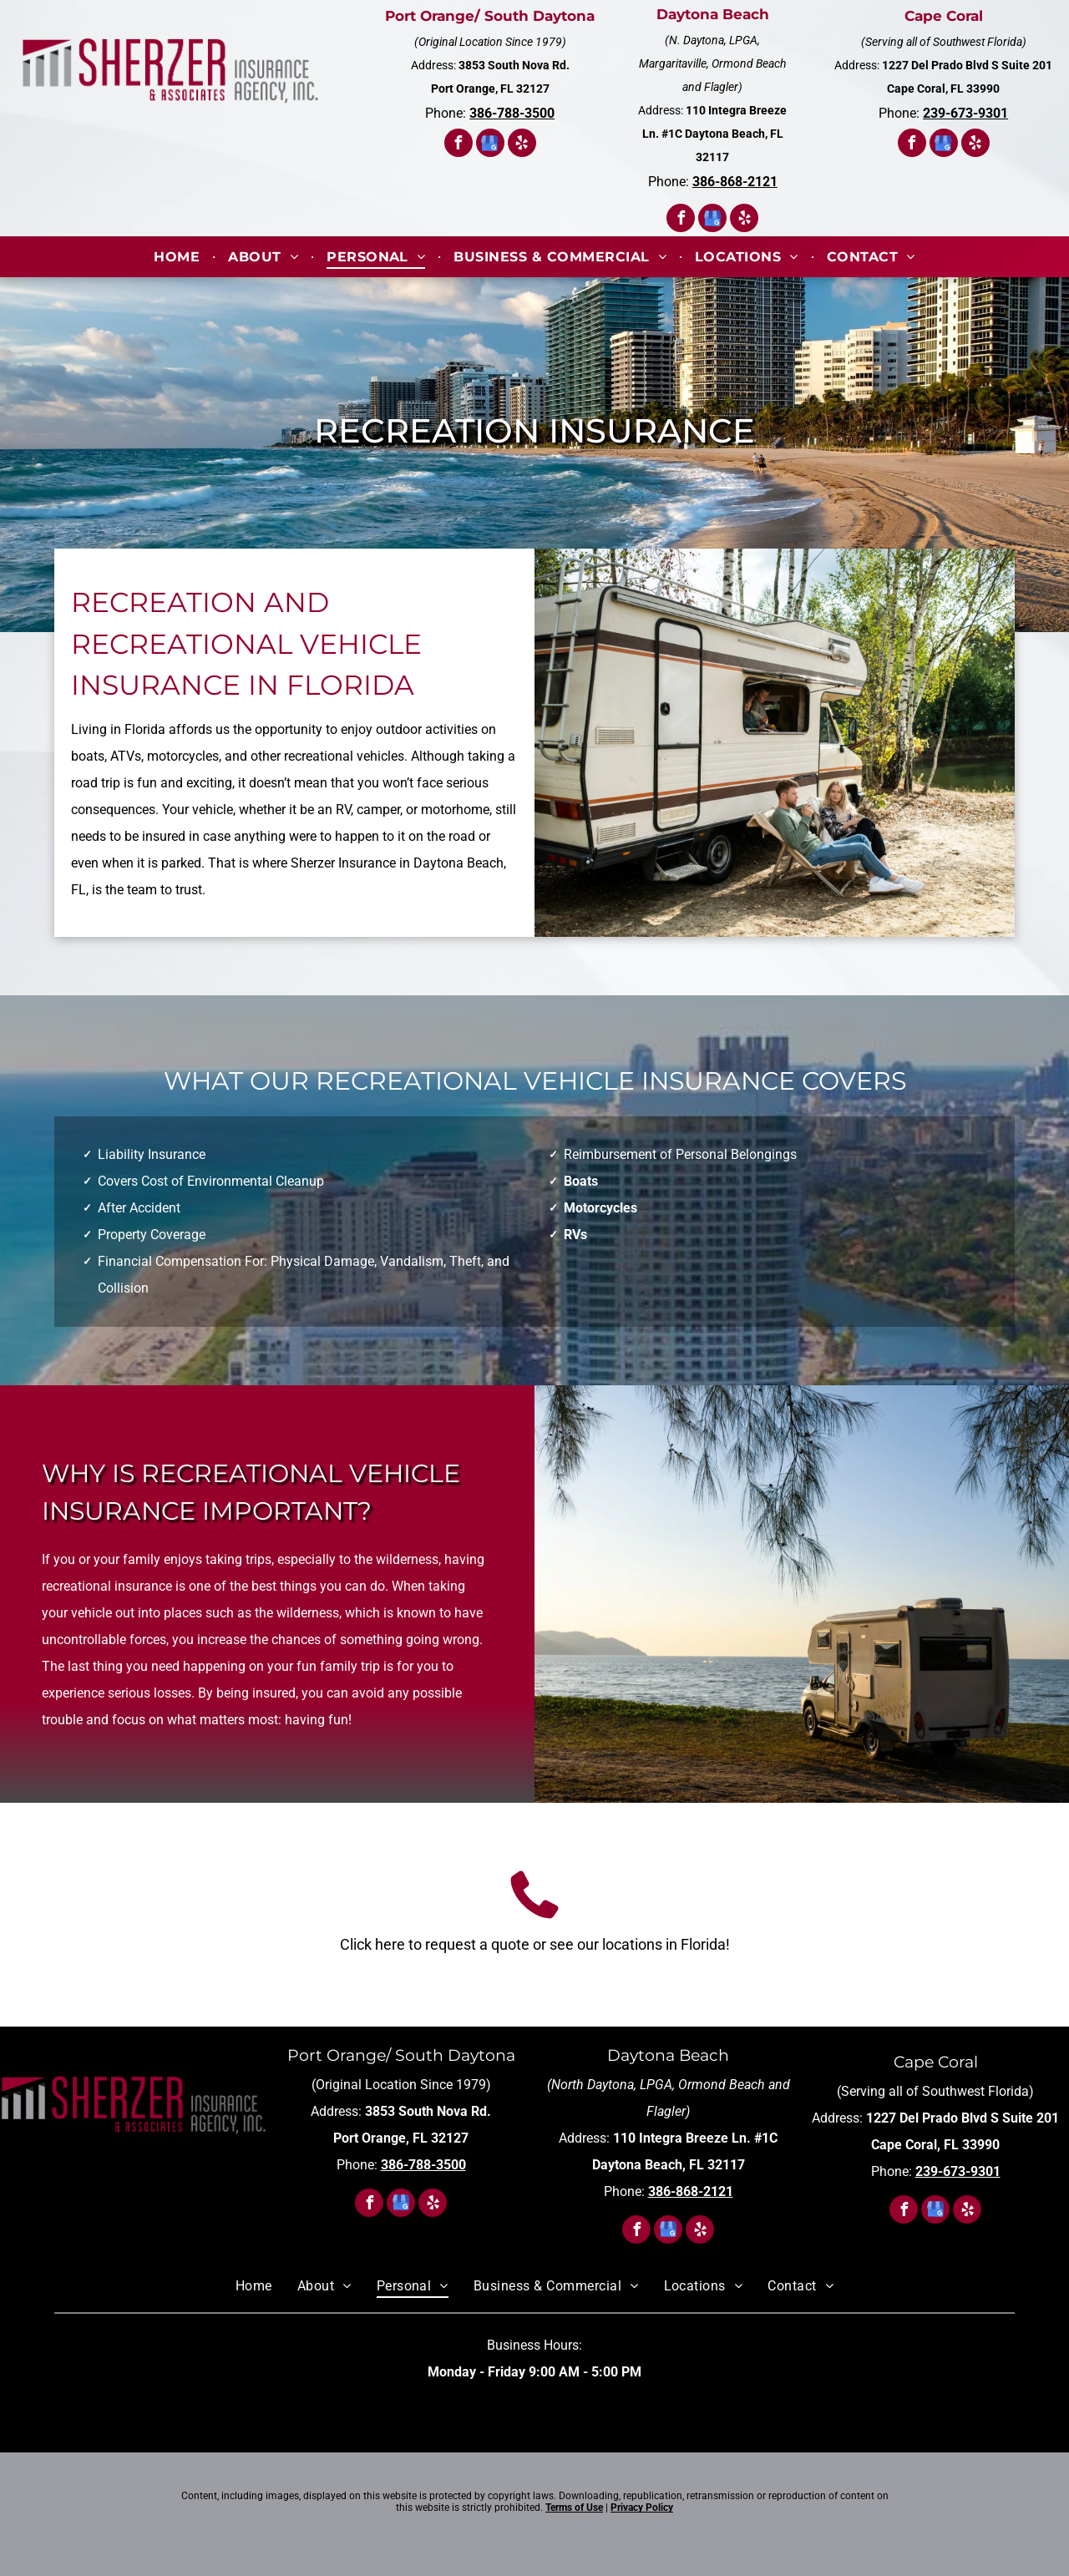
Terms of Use (574, 2507)
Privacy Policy (641, 2507)
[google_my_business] (490, 145)
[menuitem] (178, 257)
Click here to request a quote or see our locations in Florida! (535, 1944)
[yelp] (522, 145)
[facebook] (458, 145)
